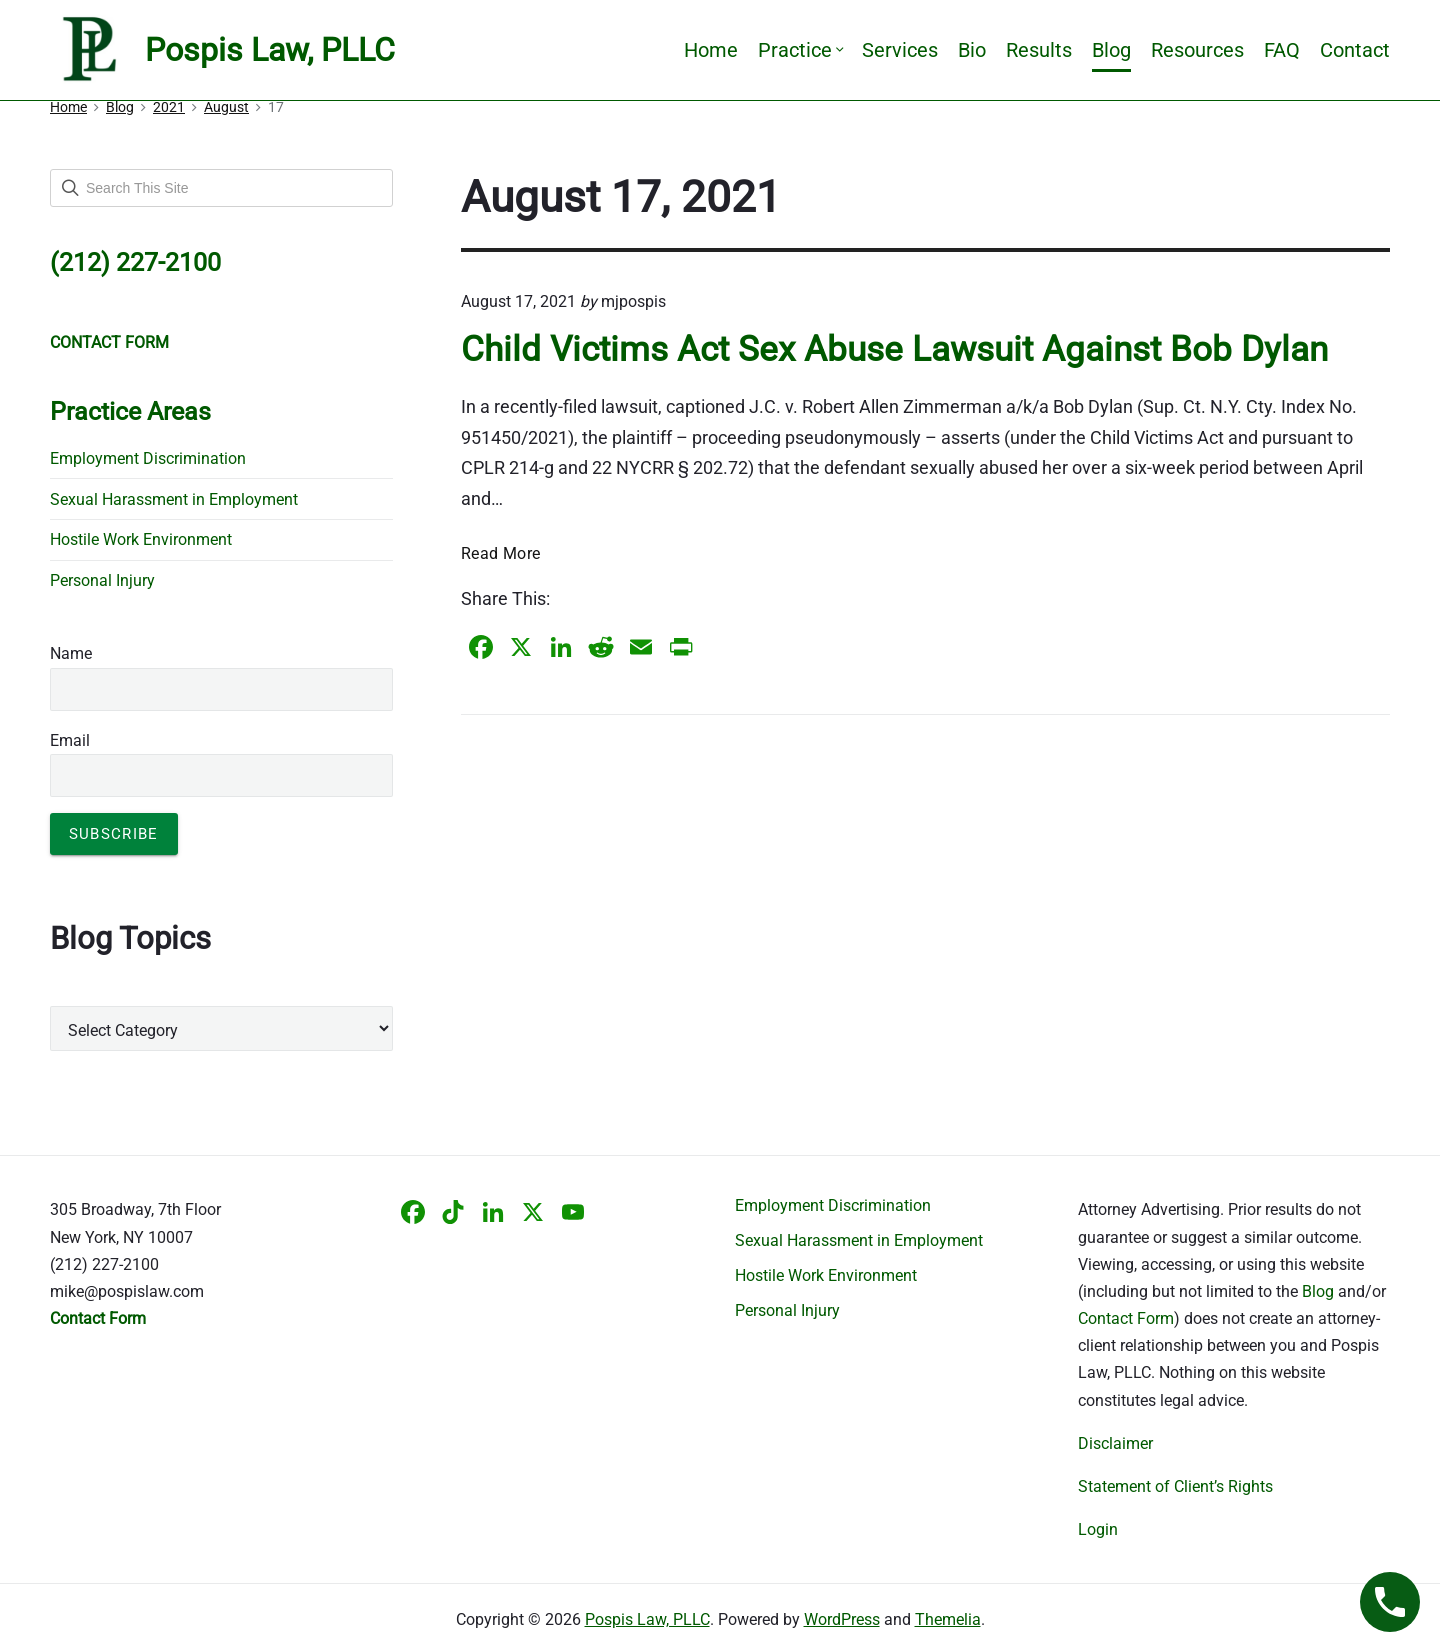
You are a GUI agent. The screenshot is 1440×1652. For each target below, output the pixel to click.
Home (711, 50)
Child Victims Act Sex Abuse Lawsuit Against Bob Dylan (894, 349)
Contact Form (1126, 1318)
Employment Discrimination (148, 458)
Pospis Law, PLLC (647, 1619)
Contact (1355, 50)
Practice (800, 50)
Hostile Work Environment (141, 539)
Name (71, 653)
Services (900, 50)
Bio (972, 50)
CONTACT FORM (109, 342)
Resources (1197, 50)
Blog (1111, 50)
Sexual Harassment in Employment (174, 499)
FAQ (1282, 50)
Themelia (948, 1619)
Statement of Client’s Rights (1175, 1486)
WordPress (842, 1619)
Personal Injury (102, 580)
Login (1098, 1529)
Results (1039, 50)
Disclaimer (1115, 1443)
